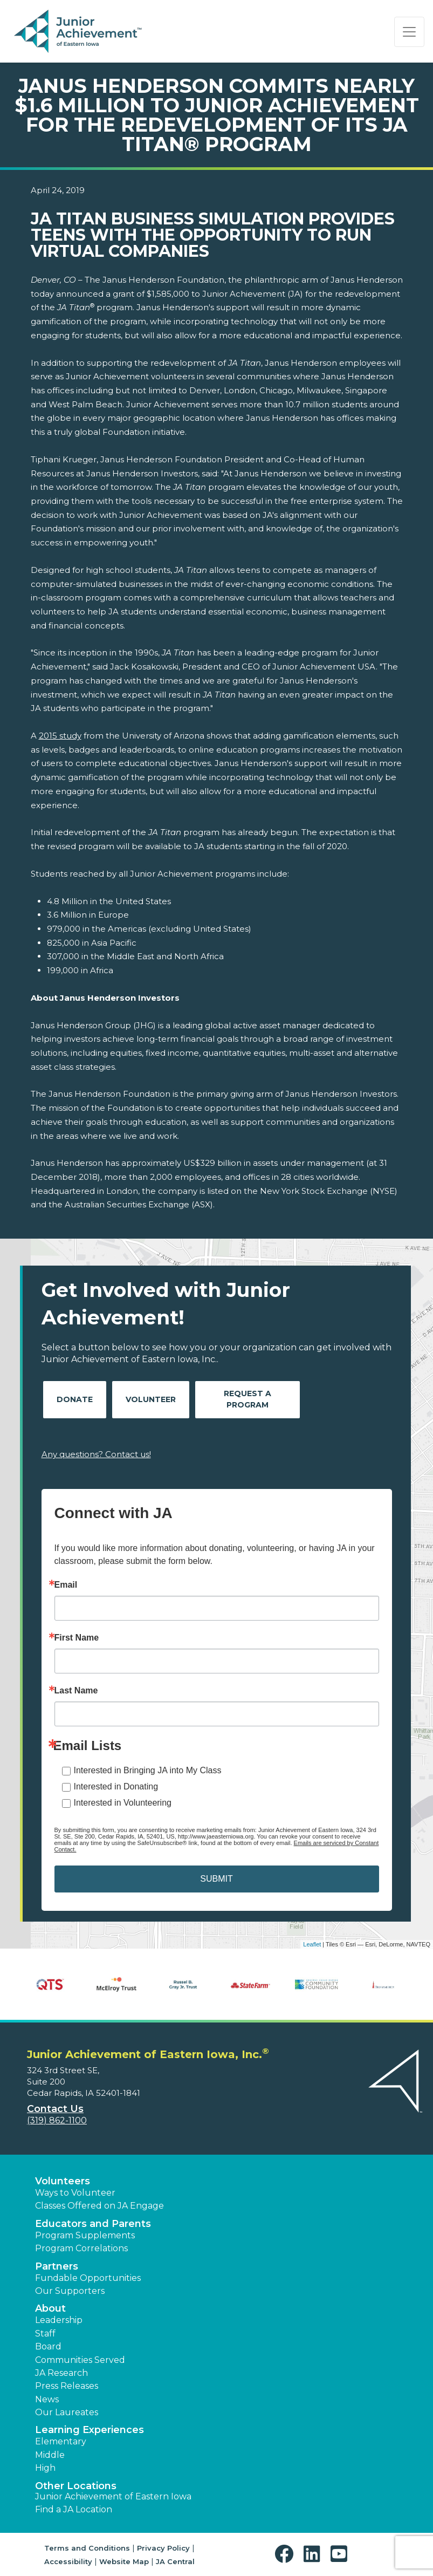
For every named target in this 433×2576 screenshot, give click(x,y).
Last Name (76, 1690)
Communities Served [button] (80, 2360)
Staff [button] (45, 2333)
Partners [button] (56, 2266)
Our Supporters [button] (70, 2291)
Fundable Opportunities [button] (88, 2278)
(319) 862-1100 (57, 2120)
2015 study (60, 735)
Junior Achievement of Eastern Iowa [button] (113, 2496)
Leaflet (312, 1944)
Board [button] (48, 2346)
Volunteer (151, 1399)
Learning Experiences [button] (89, 2430)
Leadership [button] (59, 2320)
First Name (76, 1638)
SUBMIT (216, 1878)
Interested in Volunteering (122, 1802)
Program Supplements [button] (85, 2235)
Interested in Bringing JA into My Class (148, 1770)
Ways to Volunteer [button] (75, 2193)
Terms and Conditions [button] (87, 2548)
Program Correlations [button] (81, 2248)
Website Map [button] (124, 2561)
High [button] (45, 2468)
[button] (286, 2554)
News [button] (47, 2399)
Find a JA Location (73, 2509)
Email (66, 1585)
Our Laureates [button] (66, 2412)
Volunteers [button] (62, 2181)
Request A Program (247, 1399)
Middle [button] (50, 2455)
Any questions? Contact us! (96, 1454)
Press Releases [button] (66, 2386)
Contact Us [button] (55, 2109)
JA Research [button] (61, 2373)
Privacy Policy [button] (163, 2548)
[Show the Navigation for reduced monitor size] (409, 32)
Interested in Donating (116, 1786)
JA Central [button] (175, 2561)
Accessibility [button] (68, 2561)
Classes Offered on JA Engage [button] (99, 2206)
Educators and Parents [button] (93, 2224)
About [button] (50, 2308)
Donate (75, 1399)
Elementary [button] (60, 2441)
